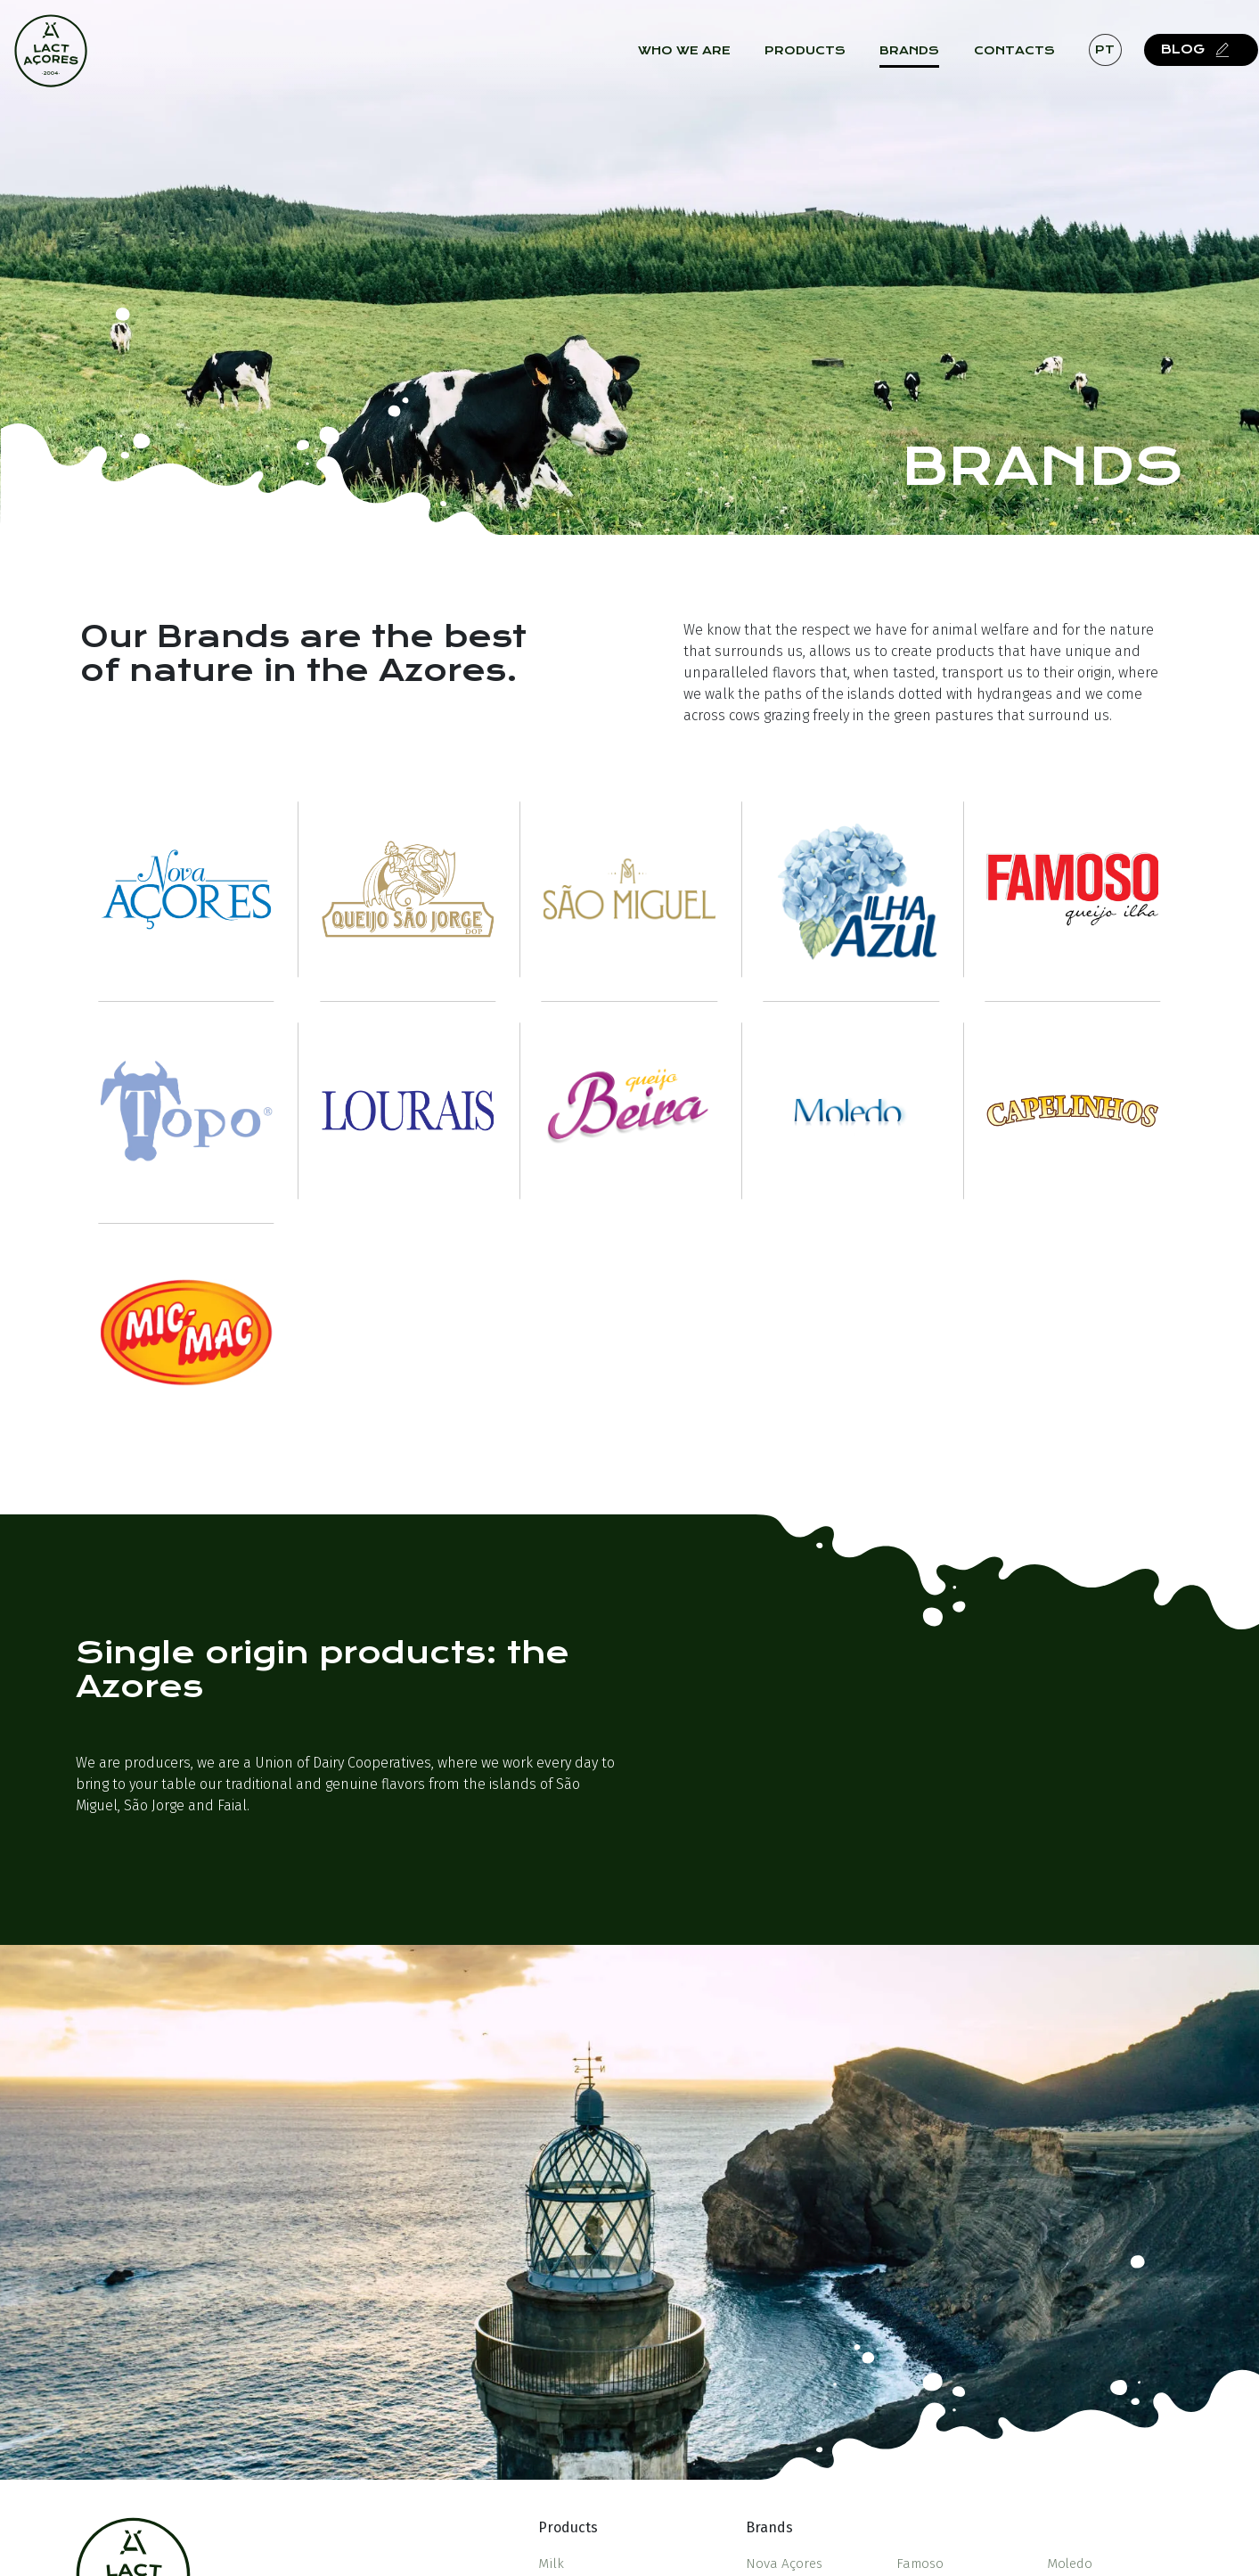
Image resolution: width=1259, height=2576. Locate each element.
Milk (551, 2563)
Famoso (920, 2563)
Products (817, 63)
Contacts (1026, 63)
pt (1117, 62)
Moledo (1069, 2563)
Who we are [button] (696, 63)
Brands (922, 63)
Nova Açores (784, 2563)
